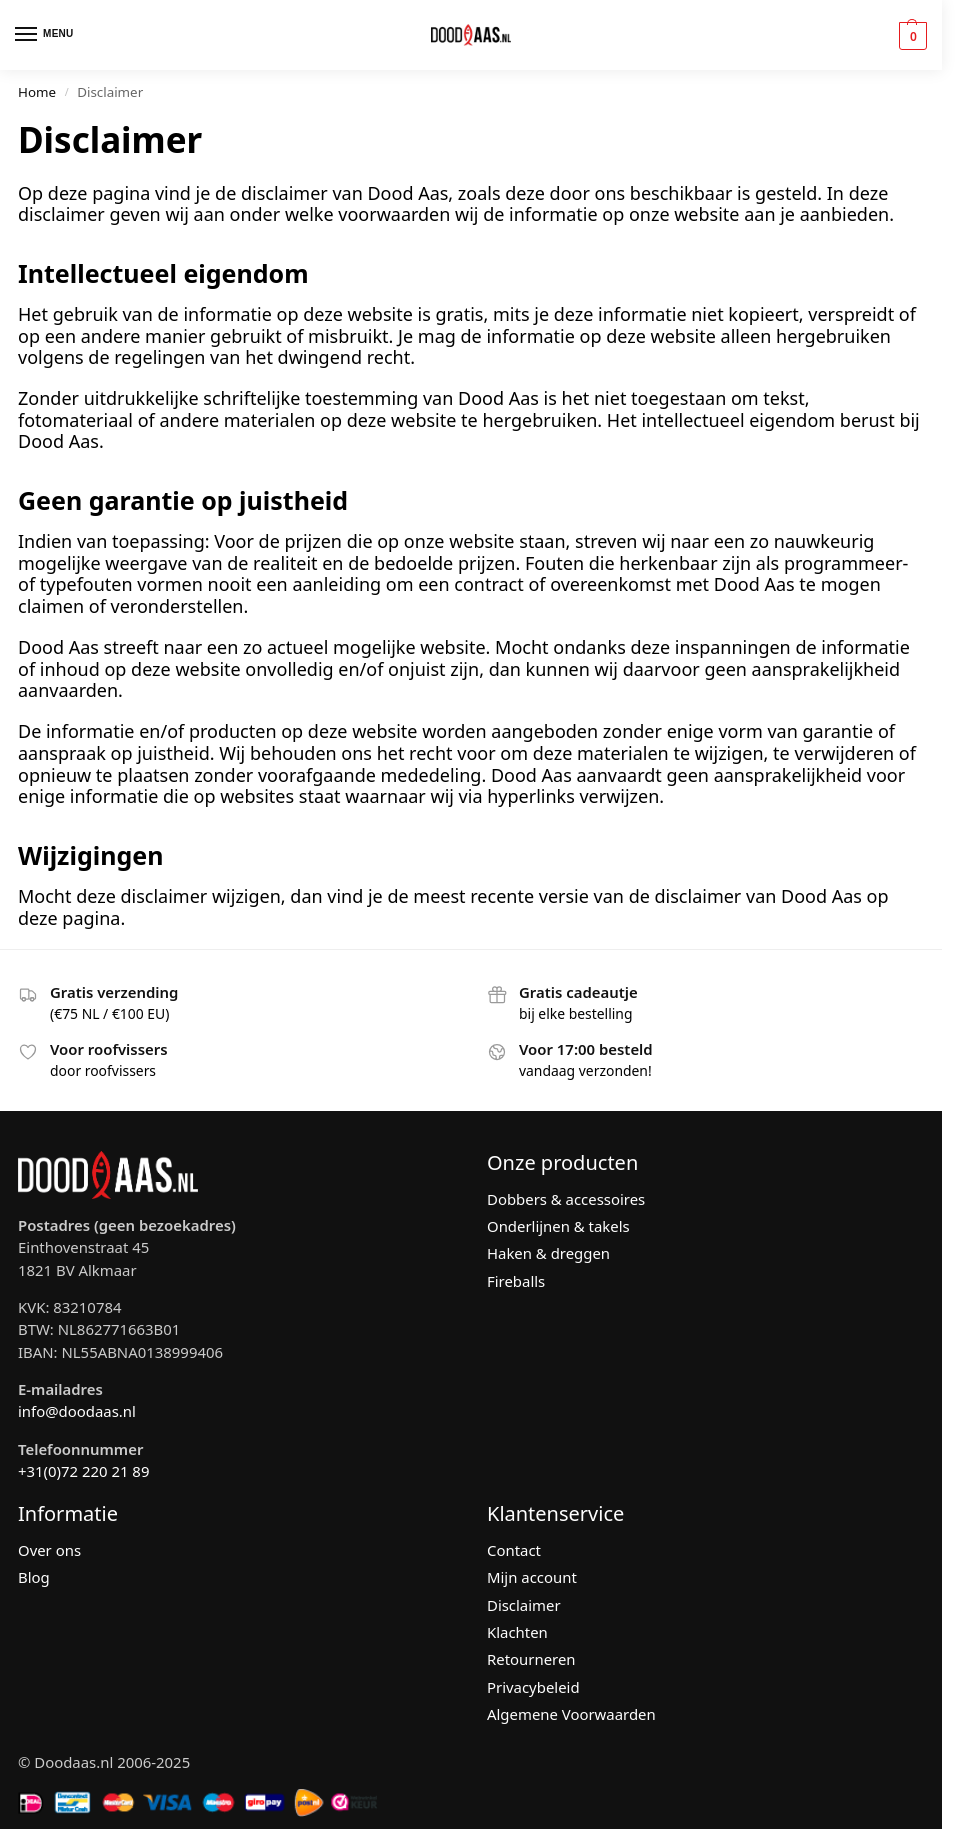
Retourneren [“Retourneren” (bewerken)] (531, 1659)
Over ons (49, 1550)
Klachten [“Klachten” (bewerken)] (517, 1632)
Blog (34, 1577)
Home (37, 92)
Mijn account (532, 1577)
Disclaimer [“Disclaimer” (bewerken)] (524, 1605)
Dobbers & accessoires (566, 1199)
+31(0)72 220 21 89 (83, 1471)
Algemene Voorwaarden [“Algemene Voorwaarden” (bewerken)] (571, 1714)
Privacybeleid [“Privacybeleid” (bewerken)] (533, 1687)
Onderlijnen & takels (558, 1226)
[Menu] (45, 35)
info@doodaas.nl (77, 1411)
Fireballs (516, 1281)
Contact (514, 1550)
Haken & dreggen (548, 1253)
